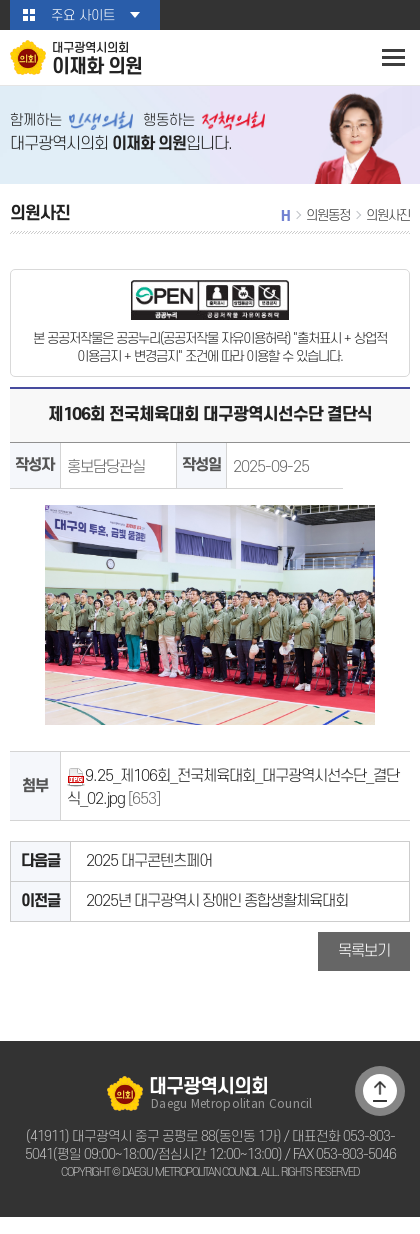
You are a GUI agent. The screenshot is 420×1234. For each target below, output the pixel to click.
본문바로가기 (0, 0)
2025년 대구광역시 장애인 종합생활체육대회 (213, 914)
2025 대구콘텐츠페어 (146, 872)
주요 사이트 (82, 15)
